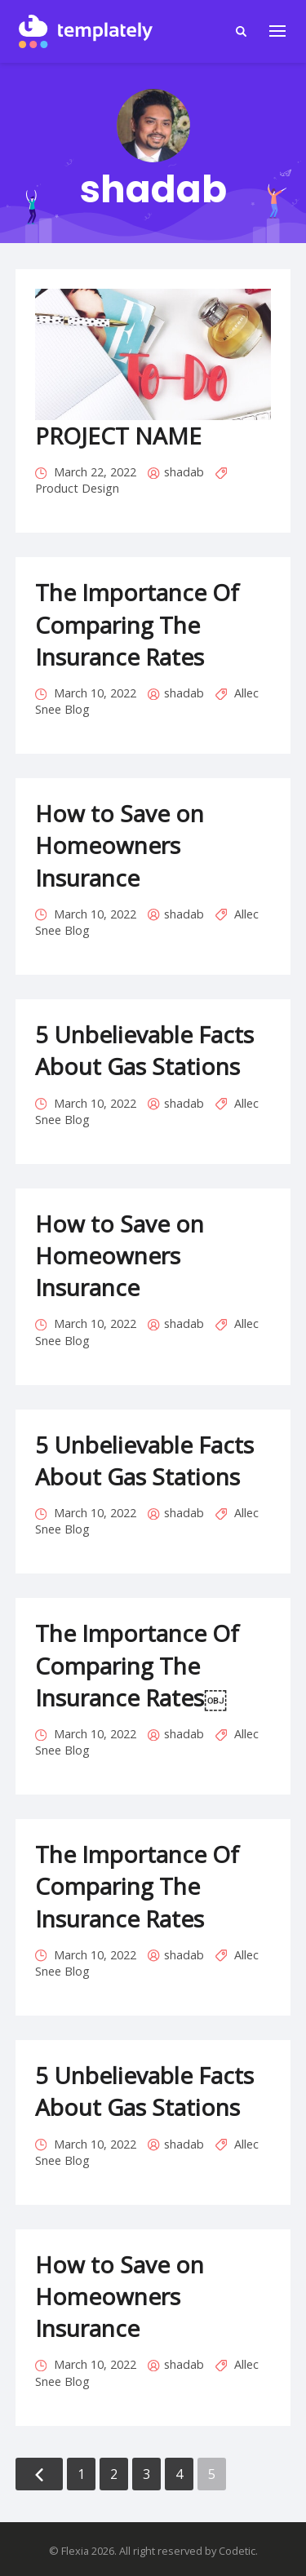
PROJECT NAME (118, 435)
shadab (184, 472)
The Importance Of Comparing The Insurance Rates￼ (137, 1665)
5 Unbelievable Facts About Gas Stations (144, 1050)
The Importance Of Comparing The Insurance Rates (137, 624)
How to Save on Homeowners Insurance (119, 845)
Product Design (77, 488)
